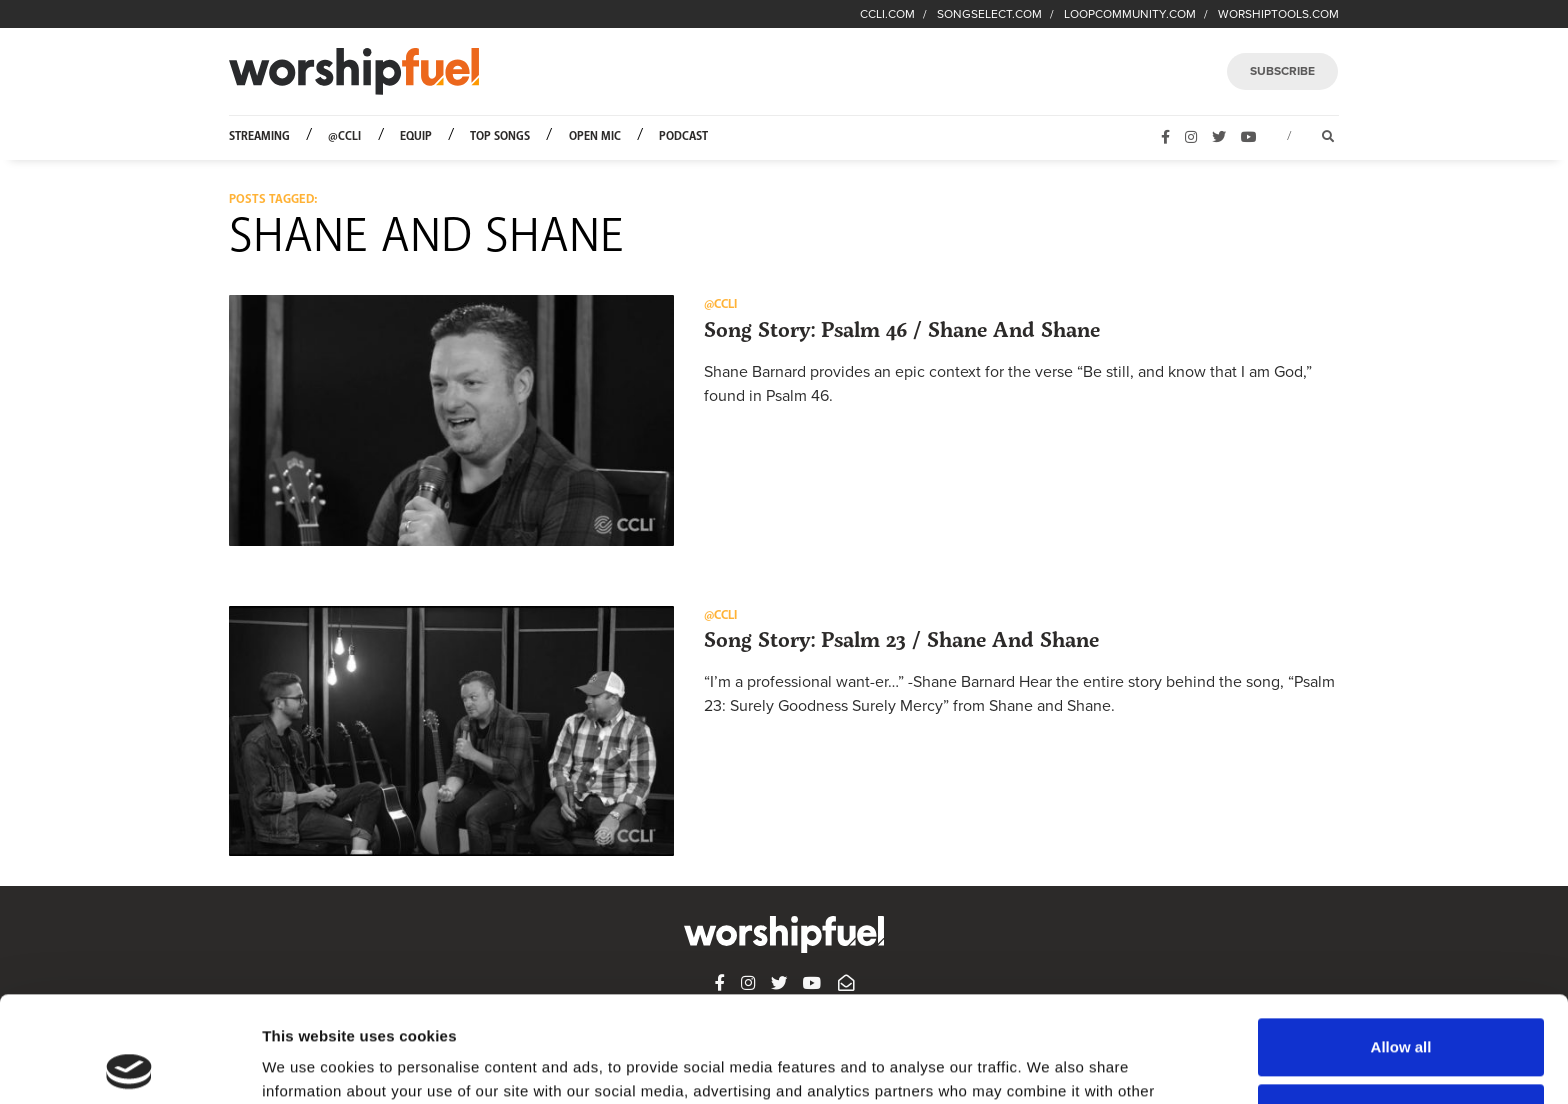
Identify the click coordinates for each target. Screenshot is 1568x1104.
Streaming (259, 136)
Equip (416, 136)
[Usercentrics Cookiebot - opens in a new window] (129, 1065)
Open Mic (595, 136)
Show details (308, 1064)
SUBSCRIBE (1282, 71)
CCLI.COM (887, 14)
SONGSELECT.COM (989, 14)
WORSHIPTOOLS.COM (1278, 14)
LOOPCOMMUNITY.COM (1130, 14)
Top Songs (500, 136)
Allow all (1401, 941)
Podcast (683, 136)
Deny (1401, 1006)
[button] (451, 420)
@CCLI (344, 136)
